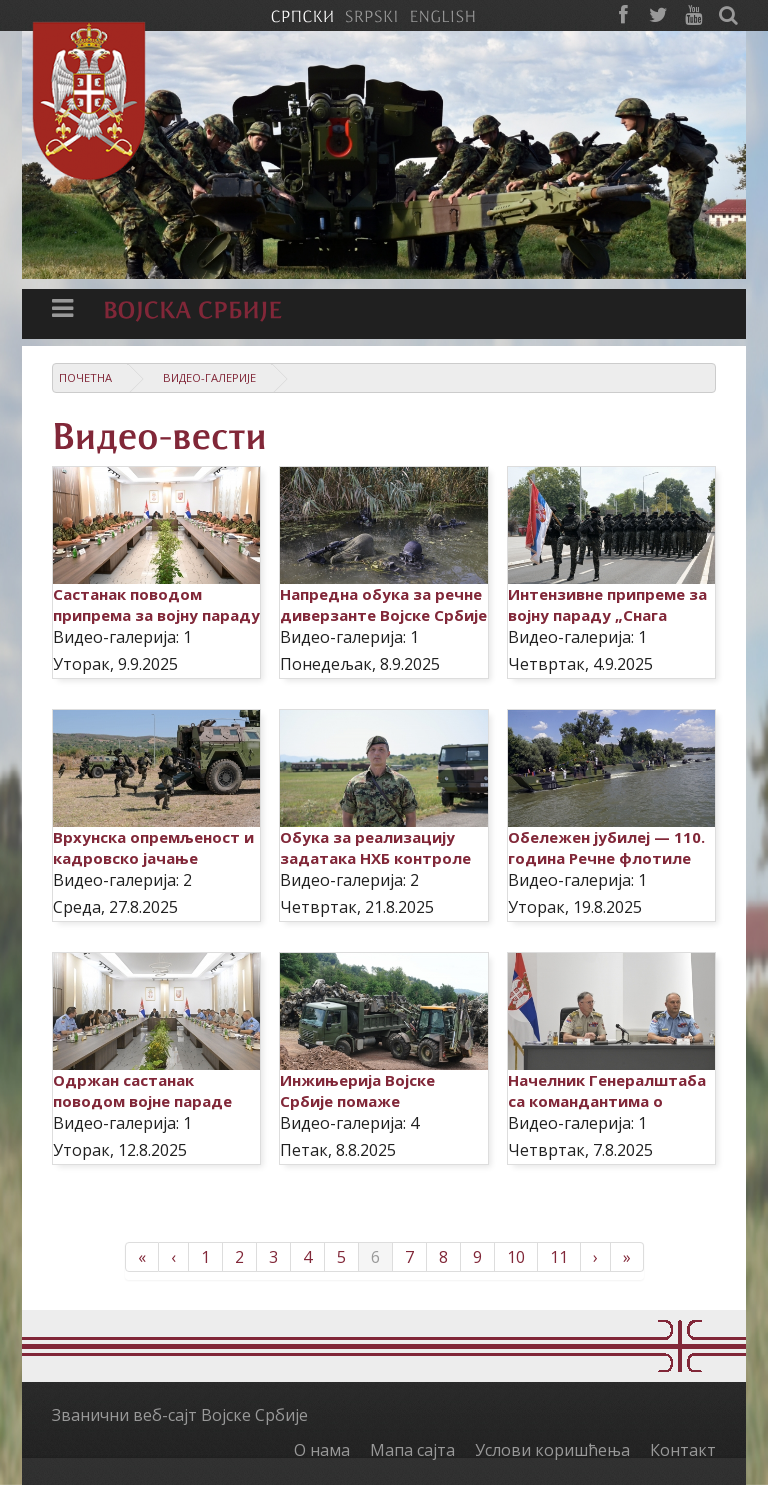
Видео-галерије (209, 377)
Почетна (85, 377)
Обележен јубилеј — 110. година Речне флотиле (606, 847)
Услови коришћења (552, 1450)
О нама (322, 1450)
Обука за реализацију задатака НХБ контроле (375, 847)
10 (516, 1257)
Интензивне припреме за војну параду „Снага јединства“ (607, 615)
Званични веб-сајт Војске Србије (180, 1415)
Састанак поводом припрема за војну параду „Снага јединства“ (156, 615)
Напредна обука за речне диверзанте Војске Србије (383, 604)
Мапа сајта (412, 1450)
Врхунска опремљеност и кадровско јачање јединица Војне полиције (153, 858)
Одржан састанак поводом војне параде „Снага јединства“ (142, 1101)
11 (559, 1257)
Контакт (683, 1450)
